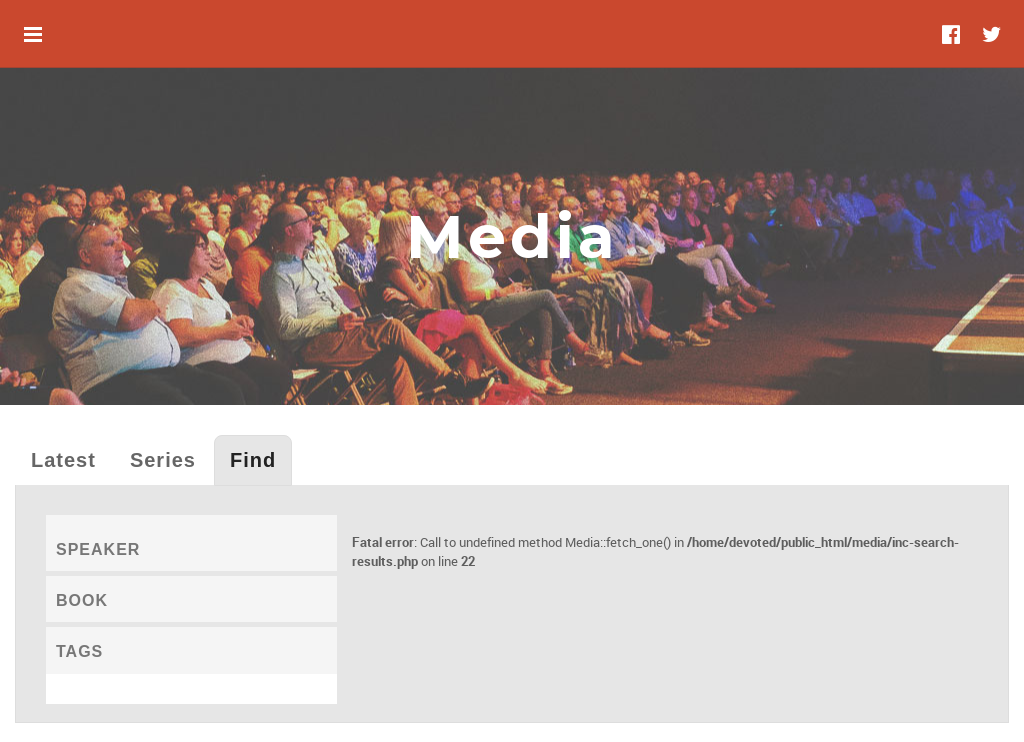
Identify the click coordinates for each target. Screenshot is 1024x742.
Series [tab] (163, 460)
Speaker (98, 549)
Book (82, 600)
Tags (79, 651)
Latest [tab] (63, 460)
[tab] (191, 543)
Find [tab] (253, 460)
